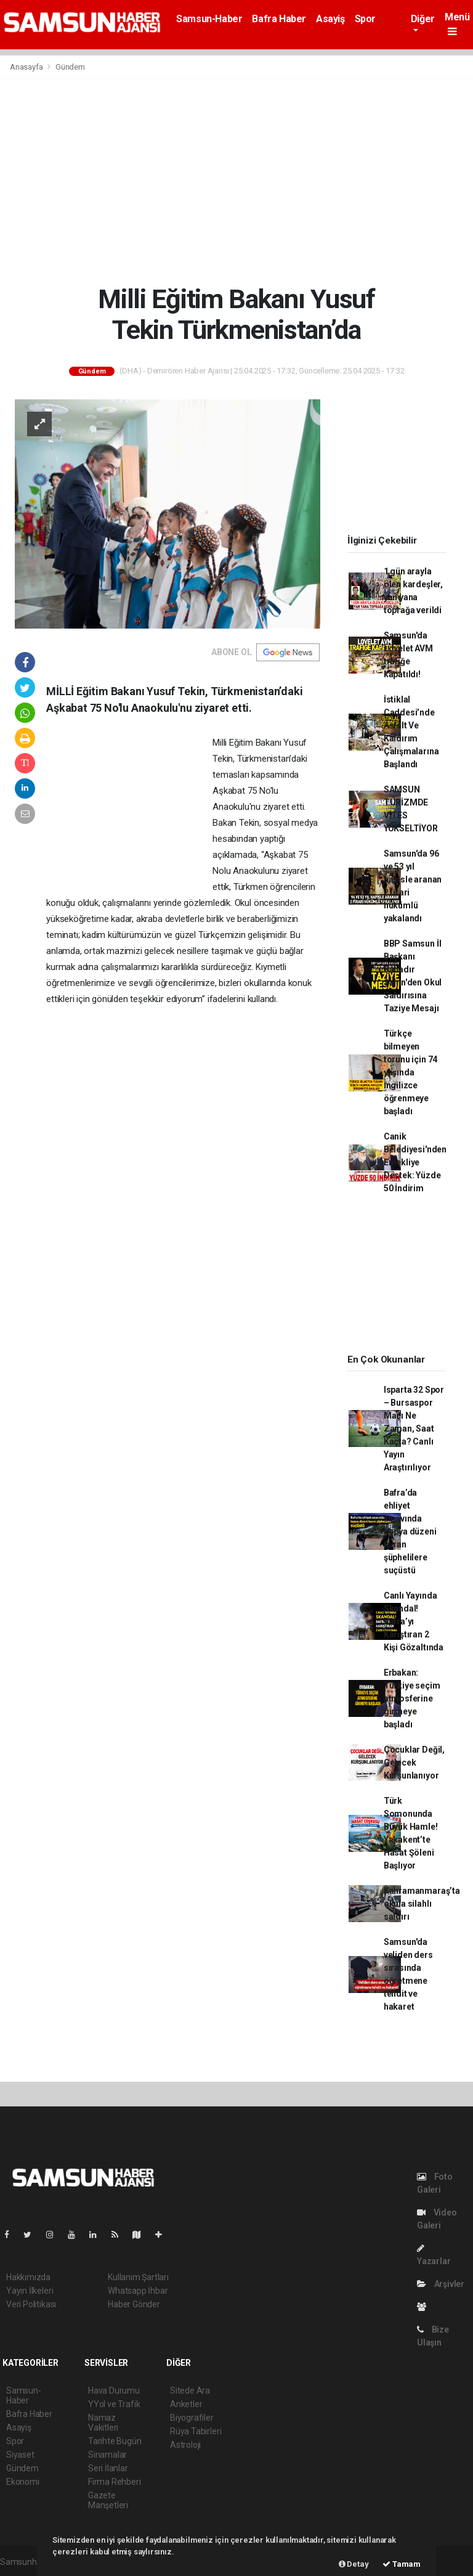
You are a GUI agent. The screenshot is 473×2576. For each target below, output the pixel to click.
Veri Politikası (31, 2304)
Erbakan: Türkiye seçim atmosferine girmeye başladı (412, 1698)
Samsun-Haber (209, 19)
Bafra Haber (279, 19)
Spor (365, 19)
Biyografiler (192, 2418)
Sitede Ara (190, 2390)
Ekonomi (22, 2482)
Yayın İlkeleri (29, 2291)
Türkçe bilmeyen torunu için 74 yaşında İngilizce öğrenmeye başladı (410, 1072)
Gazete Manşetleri (108, 2500)
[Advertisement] (236, 181)
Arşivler (440, 2284)
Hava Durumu (114, 2390)
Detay (354, 2564)
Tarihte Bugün (115, 2441)
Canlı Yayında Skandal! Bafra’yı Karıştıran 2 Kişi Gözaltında (413, 1621)
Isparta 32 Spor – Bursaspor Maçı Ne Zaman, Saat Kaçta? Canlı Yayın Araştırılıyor (414, 1428)
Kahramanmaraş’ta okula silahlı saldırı (422, 1904)
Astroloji (185, 2445)
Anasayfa (27, 66)
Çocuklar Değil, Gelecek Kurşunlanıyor (414, 1762)
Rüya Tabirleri (195, 2431)
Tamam (401, 2564)
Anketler (186, 2404)
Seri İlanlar (108, 2468)
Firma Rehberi (114, 2482)
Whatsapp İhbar (138, 2291)
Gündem (70, 66)
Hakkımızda (28, 2277)
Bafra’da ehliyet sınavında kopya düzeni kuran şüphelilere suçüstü (410, 1531)
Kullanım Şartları (138, 2277)
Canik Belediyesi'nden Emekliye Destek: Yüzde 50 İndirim (415, 1162)
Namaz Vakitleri (103, 2422)
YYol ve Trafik (114, 2404)
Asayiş (330, 19)
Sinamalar (107, 2455)
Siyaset (20, 2455)
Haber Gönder (134, 2304)
